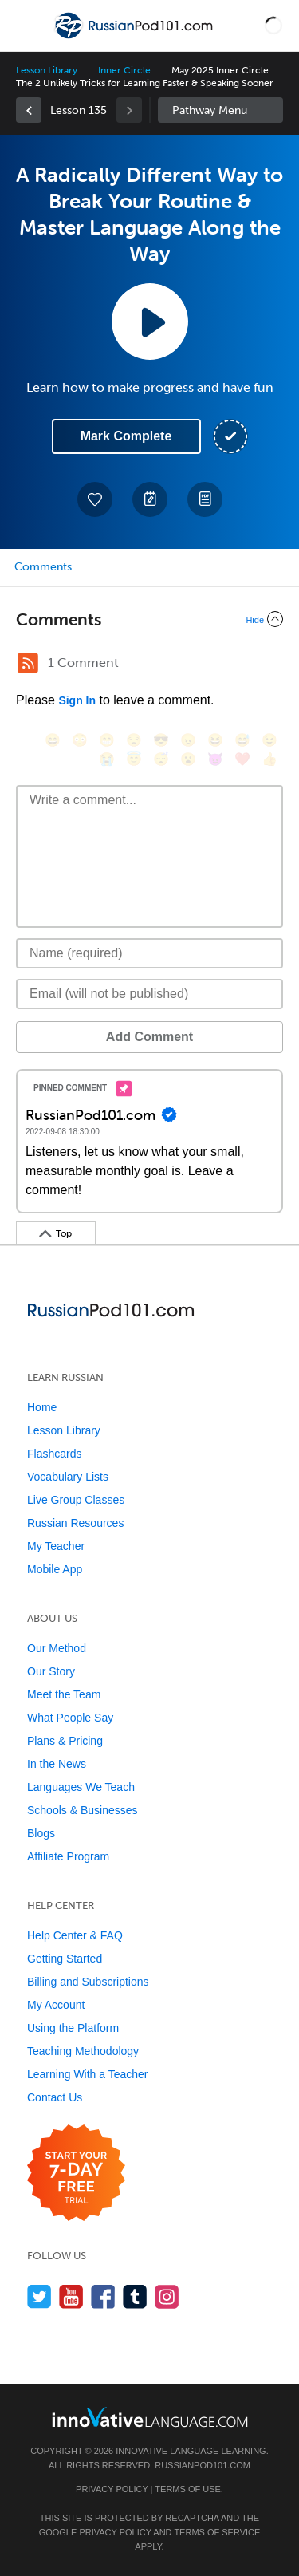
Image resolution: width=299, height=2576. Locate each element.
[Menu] (25, 25)
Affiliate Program (68, 1856)
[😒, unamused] (134, 740)
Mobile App (54, 1569)
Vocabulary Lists (67, 1476)
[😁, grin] (106, 740)
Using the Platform (73, 2028)
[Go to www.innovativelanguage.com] (150, 2417)
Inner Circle (124, 70)
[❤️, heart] (242, 759)
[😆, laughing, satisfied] (215, 740)
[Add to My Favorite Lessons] (94, 499)
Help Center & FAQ (75, 1935)
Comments (43, 567)
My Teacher (56, 1546)
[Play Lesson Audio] (150, 321)
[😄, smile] (52, 740)
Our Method (56, 1648)
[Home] (135, 37)
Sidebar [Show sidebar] (221, 110)
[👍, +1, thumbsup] (269, 759)
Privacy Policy (112, 2489)
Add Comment (149, 1036)
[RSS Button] (28, 663)
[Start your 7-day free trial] (76, 2173)
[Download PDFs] (204, 499)
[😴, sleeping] (161, 759)
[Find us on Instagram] (167, 2296)
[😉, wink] (269, 740)
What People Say (70, 1717)
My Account (56, 2004)
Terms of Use (188, 2489)
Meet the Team (63, 1694)
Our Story (51, 1671)
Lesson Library (46, 70)
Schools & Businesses (82, 1810)
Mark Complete (126, 436)
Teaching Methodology (83, 2051)
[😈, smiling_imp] (215, 759)
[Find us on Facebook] (103, 2296)
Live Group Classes (75, 1499)
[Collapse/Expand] (149, 619)
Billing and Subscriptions (88, 1981)
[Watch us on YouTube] (71, 2296)
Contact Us (54, 2097)
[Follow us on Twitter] (39, 2296)
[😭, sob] (106, 759)
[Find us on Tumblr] (135, 2296)
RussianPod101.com (202, 2465)
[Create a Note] (149, 499)
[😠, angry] (188, 740)
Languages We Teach (81, 1787)
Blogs (41, 1833)
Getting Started (64, 1958)
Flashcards (54, 1453)
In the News (56, 1763)
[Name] (149, 953)
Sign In (77, 700)
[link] (28, 110)
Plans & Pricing (65, 1740)
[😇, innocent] (134, 759)
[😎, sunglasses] (161, 740)
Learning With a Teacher (87, 2074)
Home (42, 1407)
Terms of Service (217, 2532)
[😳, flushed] (79, 740)
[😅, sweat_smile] (242, 740)
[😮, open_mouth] (188, 759)
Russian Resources (75, 1523)
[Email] (149, 994)
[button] (273, 25)
